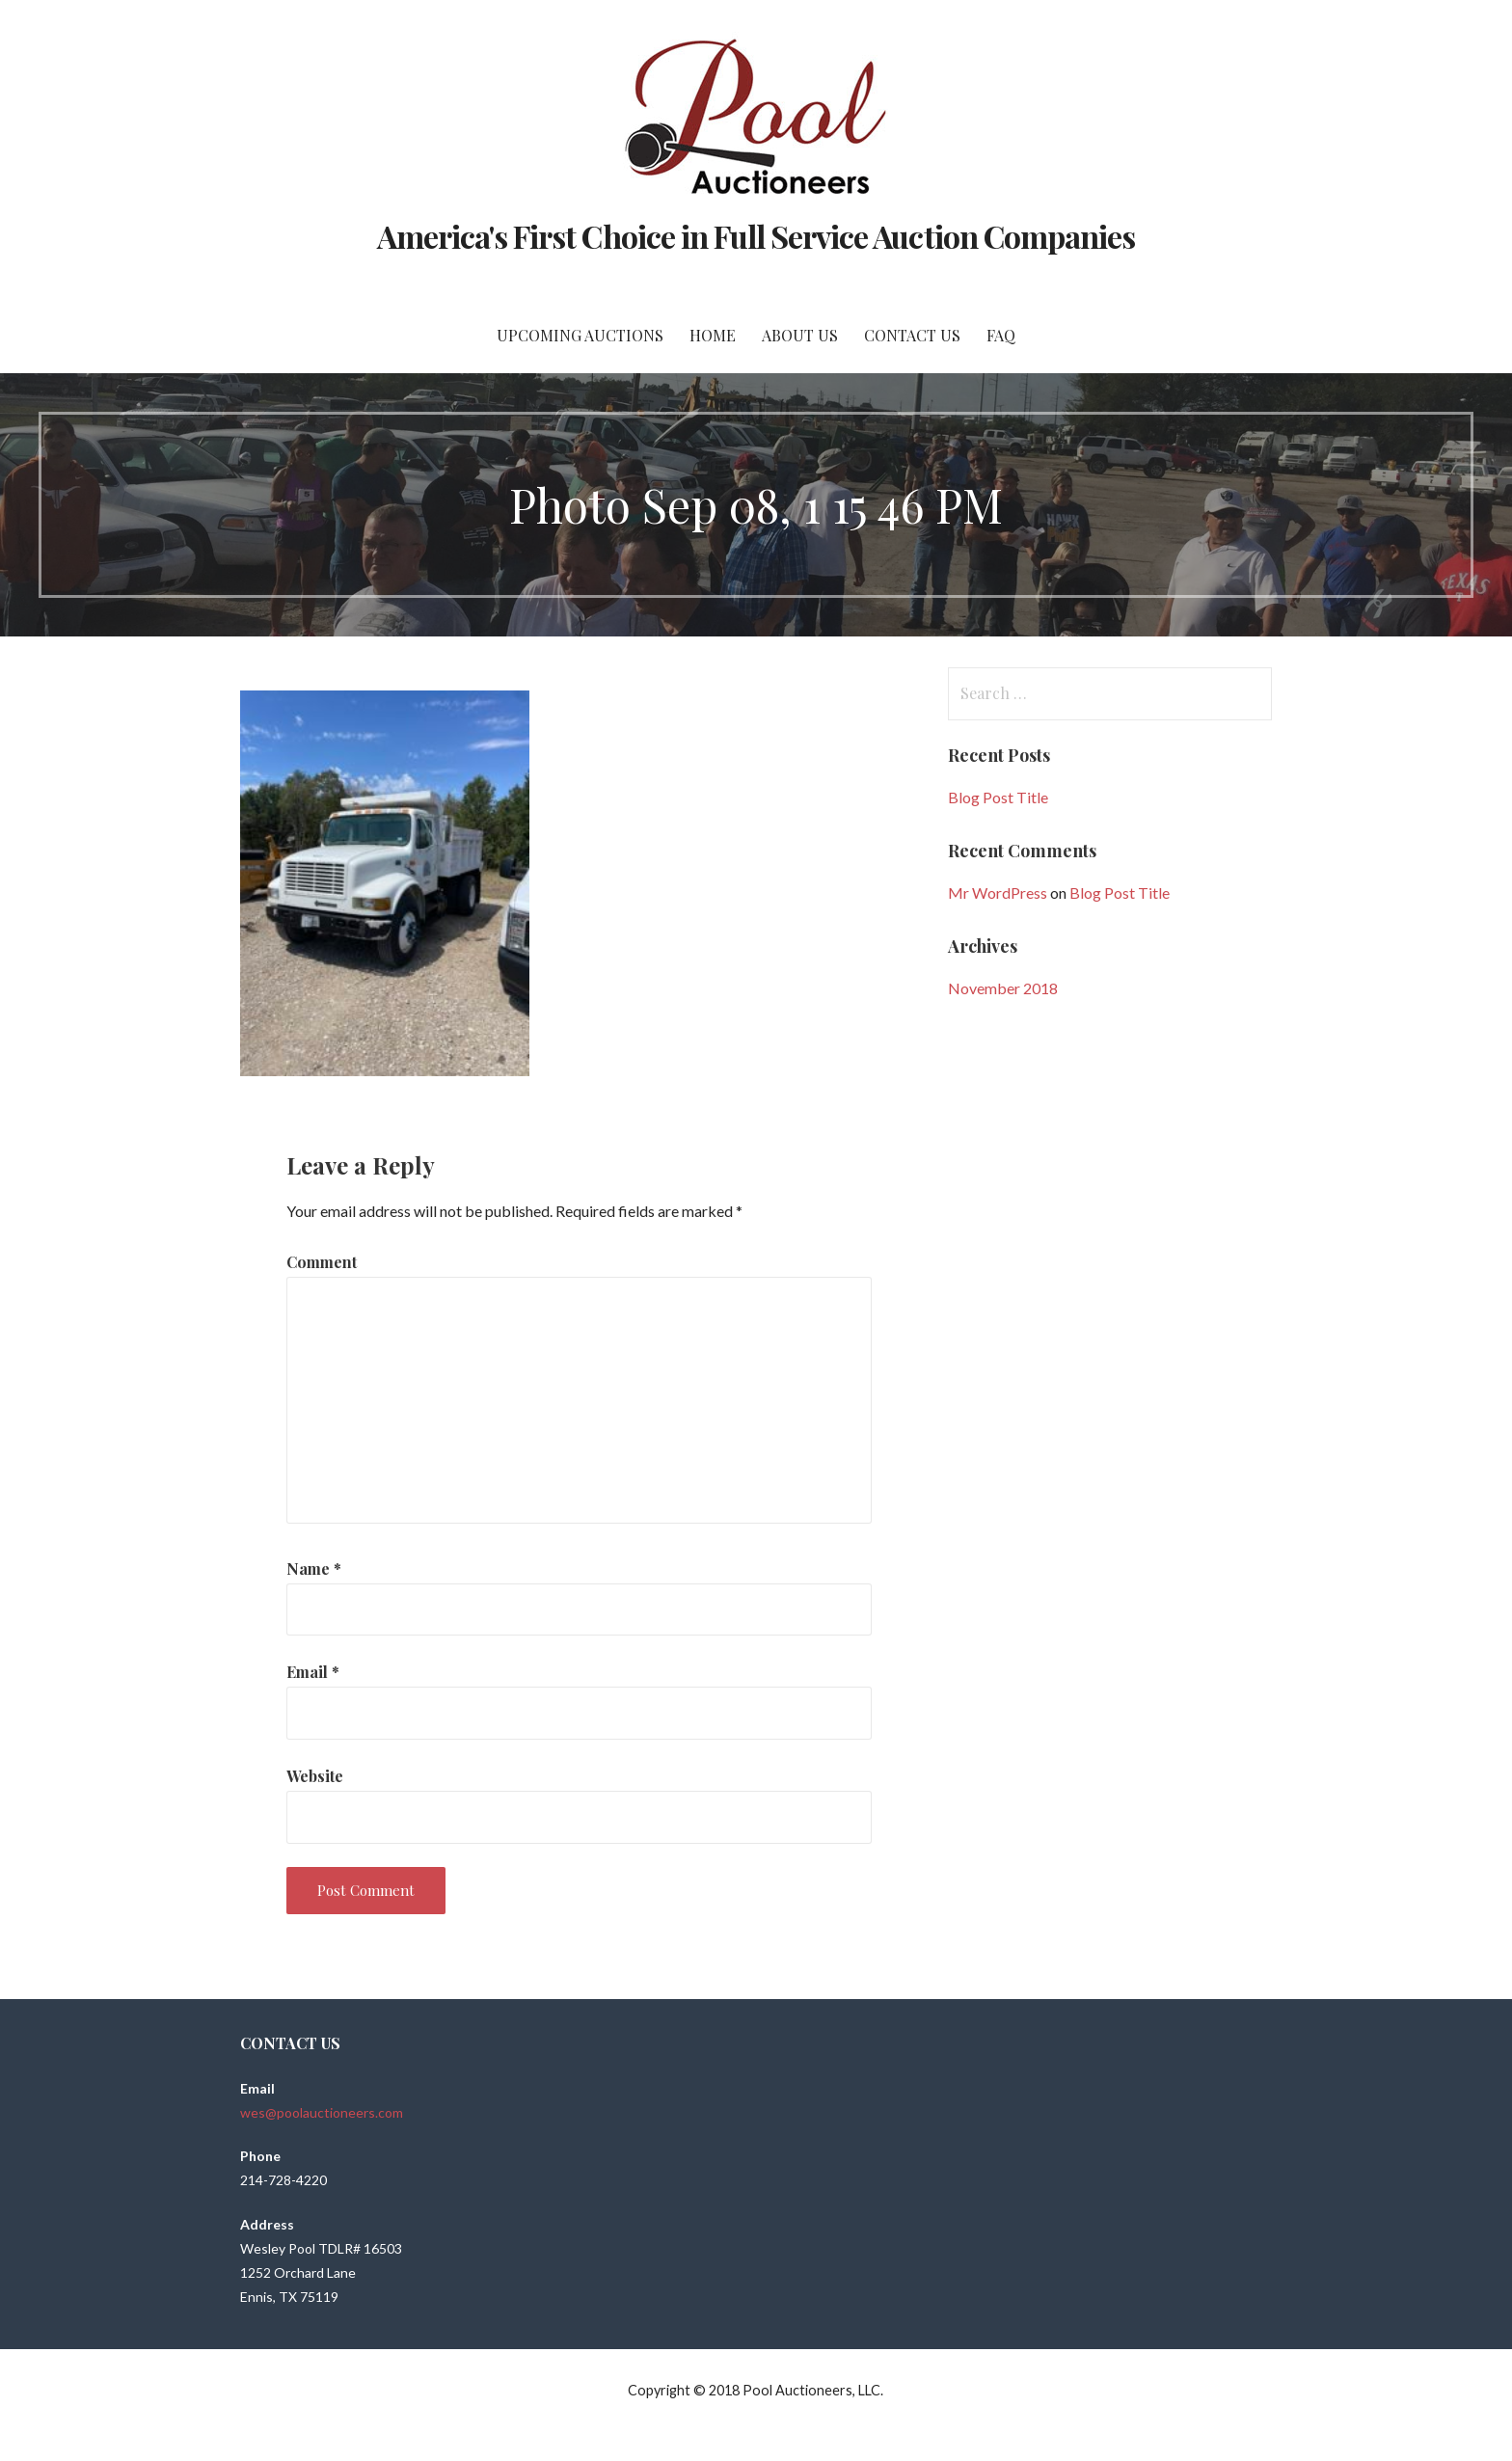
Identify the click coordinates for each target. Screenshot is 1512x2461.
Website (314, 1776)
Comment (321, 1262)
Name (313, 1568)
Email (312, 1672)
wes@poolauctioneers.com (321, 2112)
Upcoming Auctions (580, 335)
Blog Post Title (998, 797)
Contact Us (912, 335)
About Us (800, 335)
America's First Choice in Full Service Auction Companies (756, 236)
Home (712, 335)
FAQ (1000, 335)
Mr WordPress (997, 892)
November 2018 (1003, 988)
